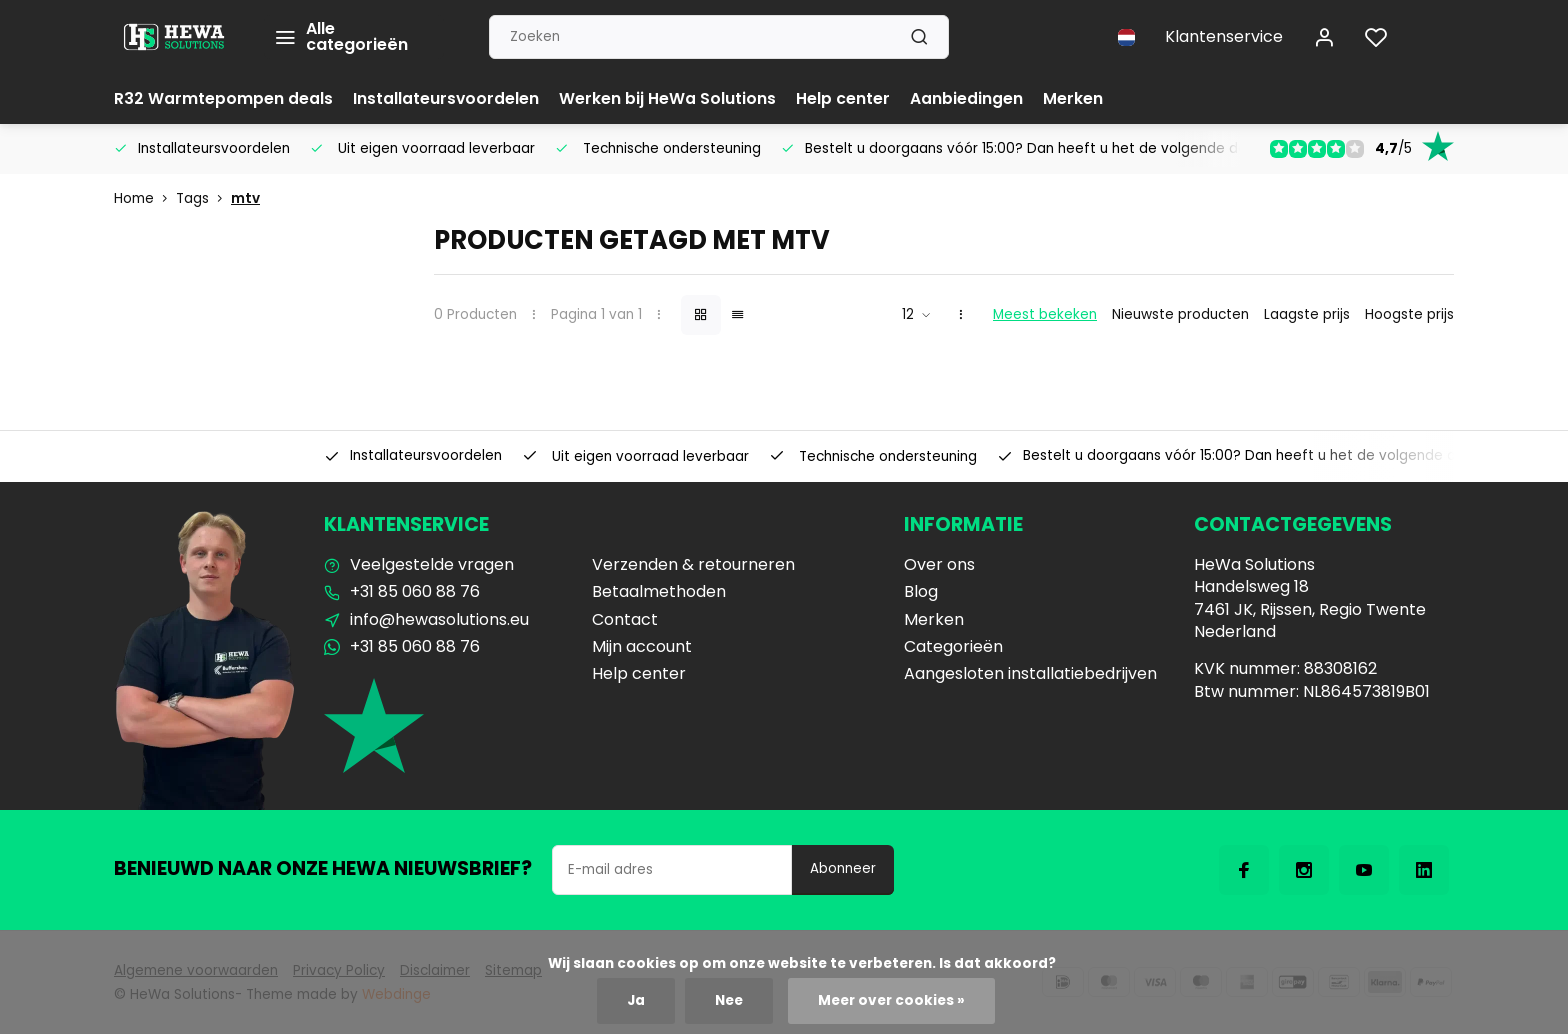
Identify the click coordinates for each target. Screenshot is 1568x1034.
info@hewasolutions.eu (439, 620)
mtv (245, 198)
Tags (203, 198)
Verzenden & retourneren (693, 565)
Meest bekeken (1045, 314)
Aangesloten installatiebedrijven (1030, 674)
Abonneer (843, 868)
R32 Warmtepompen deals (223, 98)
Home (145, 198)
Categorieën (953, 647)
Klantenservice (1224, 36)
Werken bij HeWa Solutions (668, 98)
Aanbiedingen (967, 98)
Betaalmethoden (659, 592)
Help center (844, 98)
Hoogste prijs (1409, 314)
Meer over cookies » (891, 1000)
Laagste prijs (1307, 314)
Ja (636, 1000)
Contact (625, 620)
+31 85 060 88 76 (415, 592)
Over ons (939, 565)
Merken (1074, 98)
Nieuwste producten (1180, 314)
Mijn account (642, 647)
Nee (729, 1000)
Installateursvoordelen (446, 98)
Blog (921, 592)
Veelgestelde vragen (432, 565)
